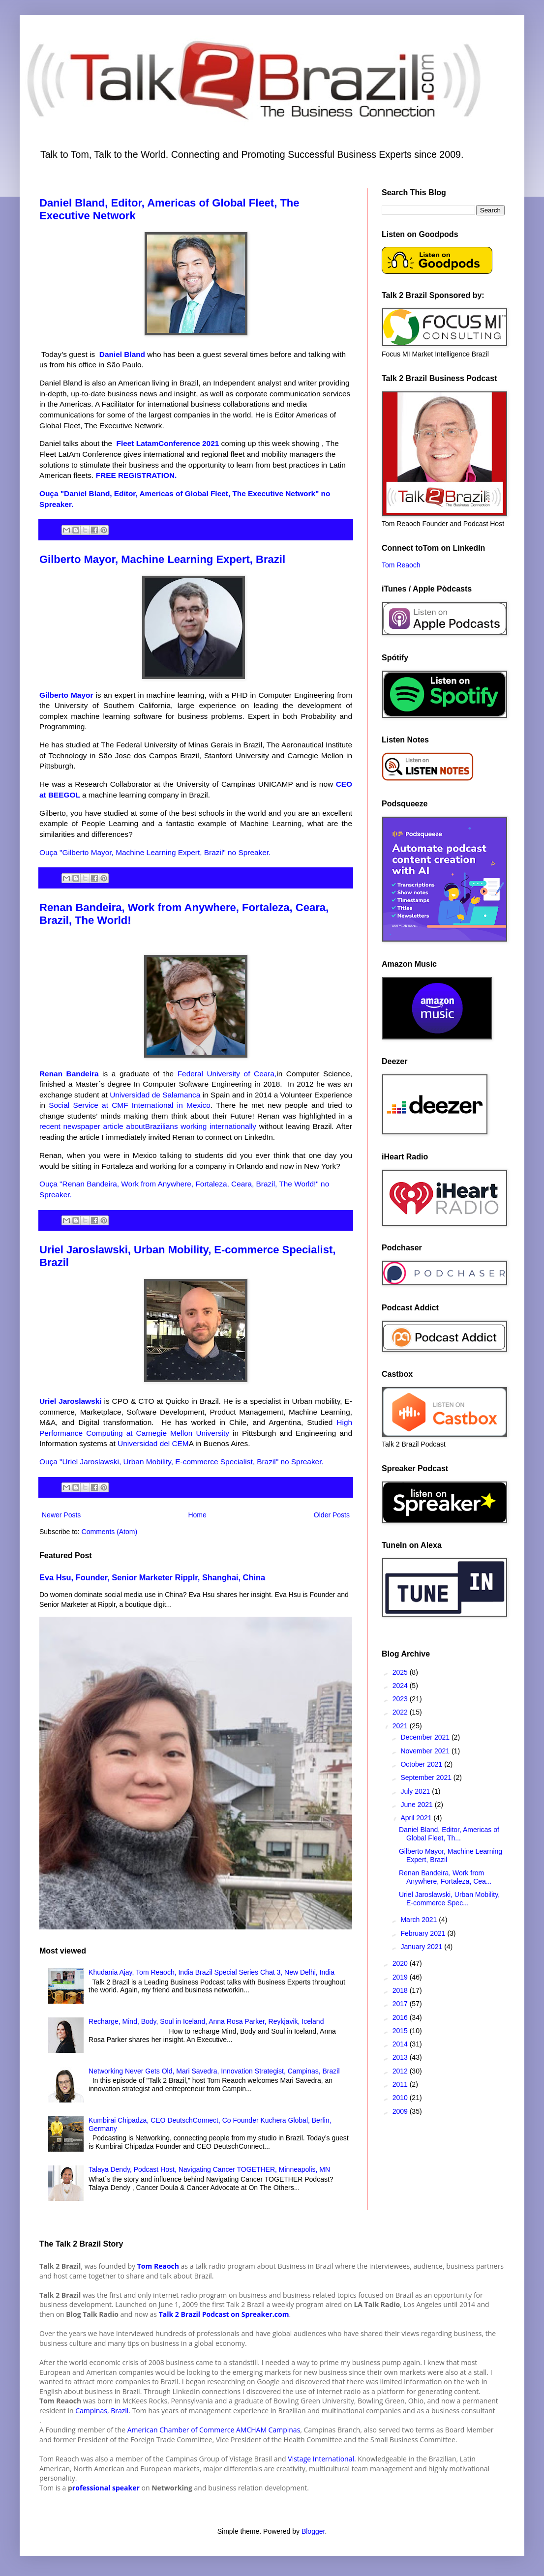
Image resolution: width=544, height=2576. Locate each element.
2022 (401, 1712)
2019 (401, 1977)
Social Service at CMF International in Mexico (130, 1105)
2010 (401, 2098)
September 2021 (426, 1777)
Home (197, 1515)
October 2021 (422, 1764)
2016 (401, 2017)
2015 (401, 2031)
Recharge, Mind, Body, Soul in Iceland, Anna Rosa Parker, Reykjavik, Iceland (206, 2021)
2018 (401, 1990)
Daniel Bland (122, 354)
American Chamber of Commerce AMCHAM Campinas (214, 2429)
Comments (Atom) (110, 1532)
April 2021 (416, 1818)
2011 (401, 2084)
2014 (401, 2044)
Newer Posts (61, 1515)
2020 (401, 1963)
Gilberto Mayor (66, 695)
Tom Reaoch (401, 565)
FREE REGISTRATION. (137, 475)
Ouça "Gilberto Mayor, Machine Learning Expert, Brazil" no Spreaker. (155, 852)
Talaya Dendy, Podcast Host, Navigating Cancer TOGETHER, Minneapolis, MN (209, 2169)
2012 (401, 2071)
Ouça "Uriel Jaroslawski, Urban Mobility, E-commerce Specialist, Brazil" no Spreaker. (181, 1461)
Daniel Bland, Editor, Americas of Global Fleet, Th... (449, 1834)
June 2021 (417, 1804)
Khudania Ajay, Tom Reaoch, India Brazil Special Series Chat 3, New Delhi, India (211, 1972)
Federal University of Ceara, (227, 1073)
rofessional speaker (106, 2487)
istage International (323, 2458)
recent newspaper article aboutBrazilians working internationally (147, 1126)
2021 (401, 1726)
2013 (401, 2057)
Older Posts (332, 1515)
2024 (401, 1685)
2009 (401, 2111)
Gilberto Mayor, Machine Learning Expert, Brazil (162, 559)
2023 (401, 1699)
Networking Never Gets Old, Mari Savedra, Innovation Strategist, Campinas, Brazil (214, 2071)
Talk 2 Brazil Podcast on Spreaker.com (224, 2314)
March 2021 (419, 1920)
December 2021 (426, 1737)
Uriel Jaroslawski (70, 1401)
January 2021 (422, 1947)
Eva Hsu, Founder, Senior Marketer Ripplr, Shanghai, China (152, 1577)
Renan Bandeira (69, 1073)
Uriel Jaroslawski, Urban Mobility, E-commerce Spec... (449, 1899)
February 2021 (423, 1933)
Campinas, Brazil (101, 2410)
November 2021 (426, 1751)
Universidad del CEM (153, 1443)
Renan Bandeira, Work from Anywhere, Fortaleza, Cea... (445, 1877)
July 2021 (416, 1791)
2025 (401, 1672)
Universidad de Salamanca (155, 1095)
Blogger (313, 2531)
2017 (401, 2004)
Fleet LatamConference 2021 (169, 443)
